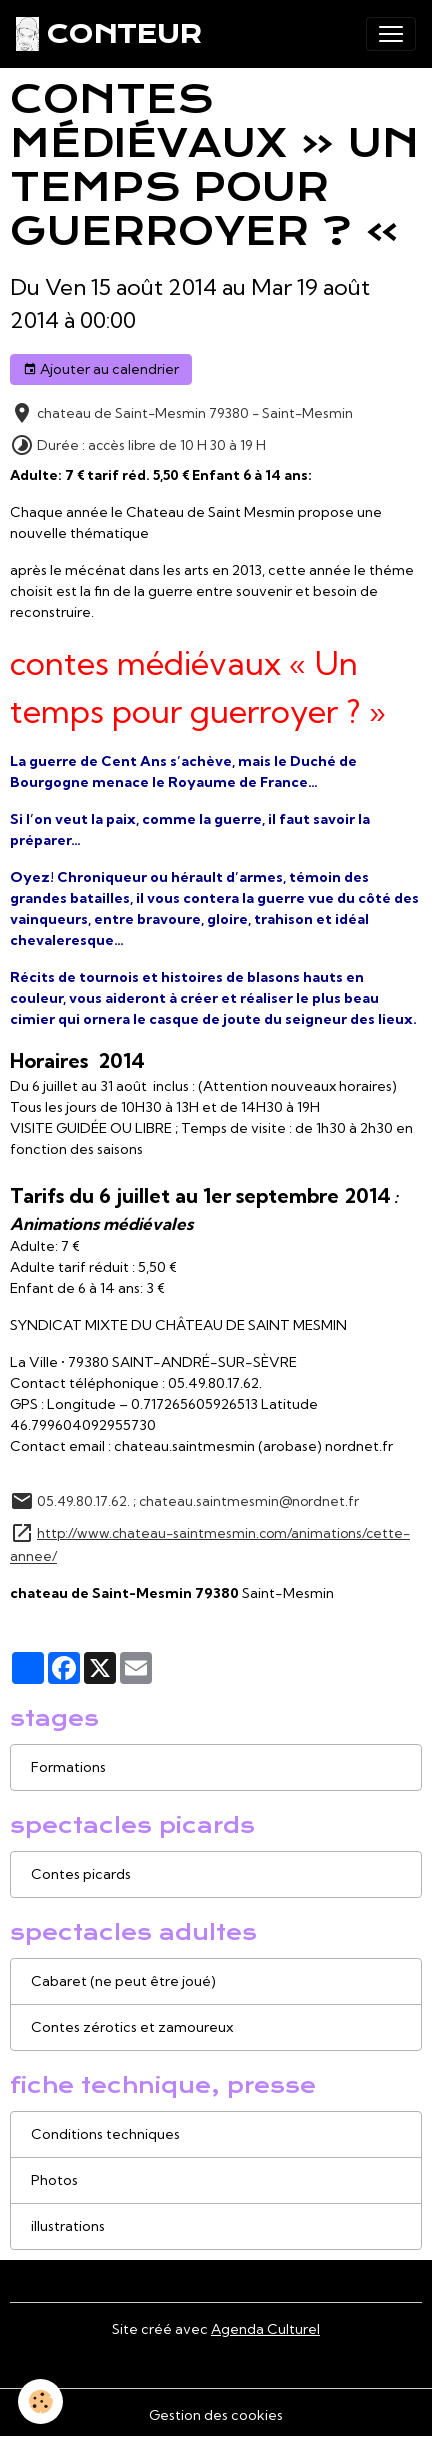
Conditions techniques (105, 2134)
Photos (54, 2180)
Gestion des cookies (216, 2415)
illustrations (68, 2226)
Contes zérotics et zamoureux (132, 2027)
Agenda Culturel (265, 2329)
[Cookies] (40, 2401)
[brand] (108, 34)
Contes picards (81, 1874)
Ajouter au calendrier (101, 369)
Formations (68, 1767)
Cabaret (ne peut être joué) (123, 1981)
